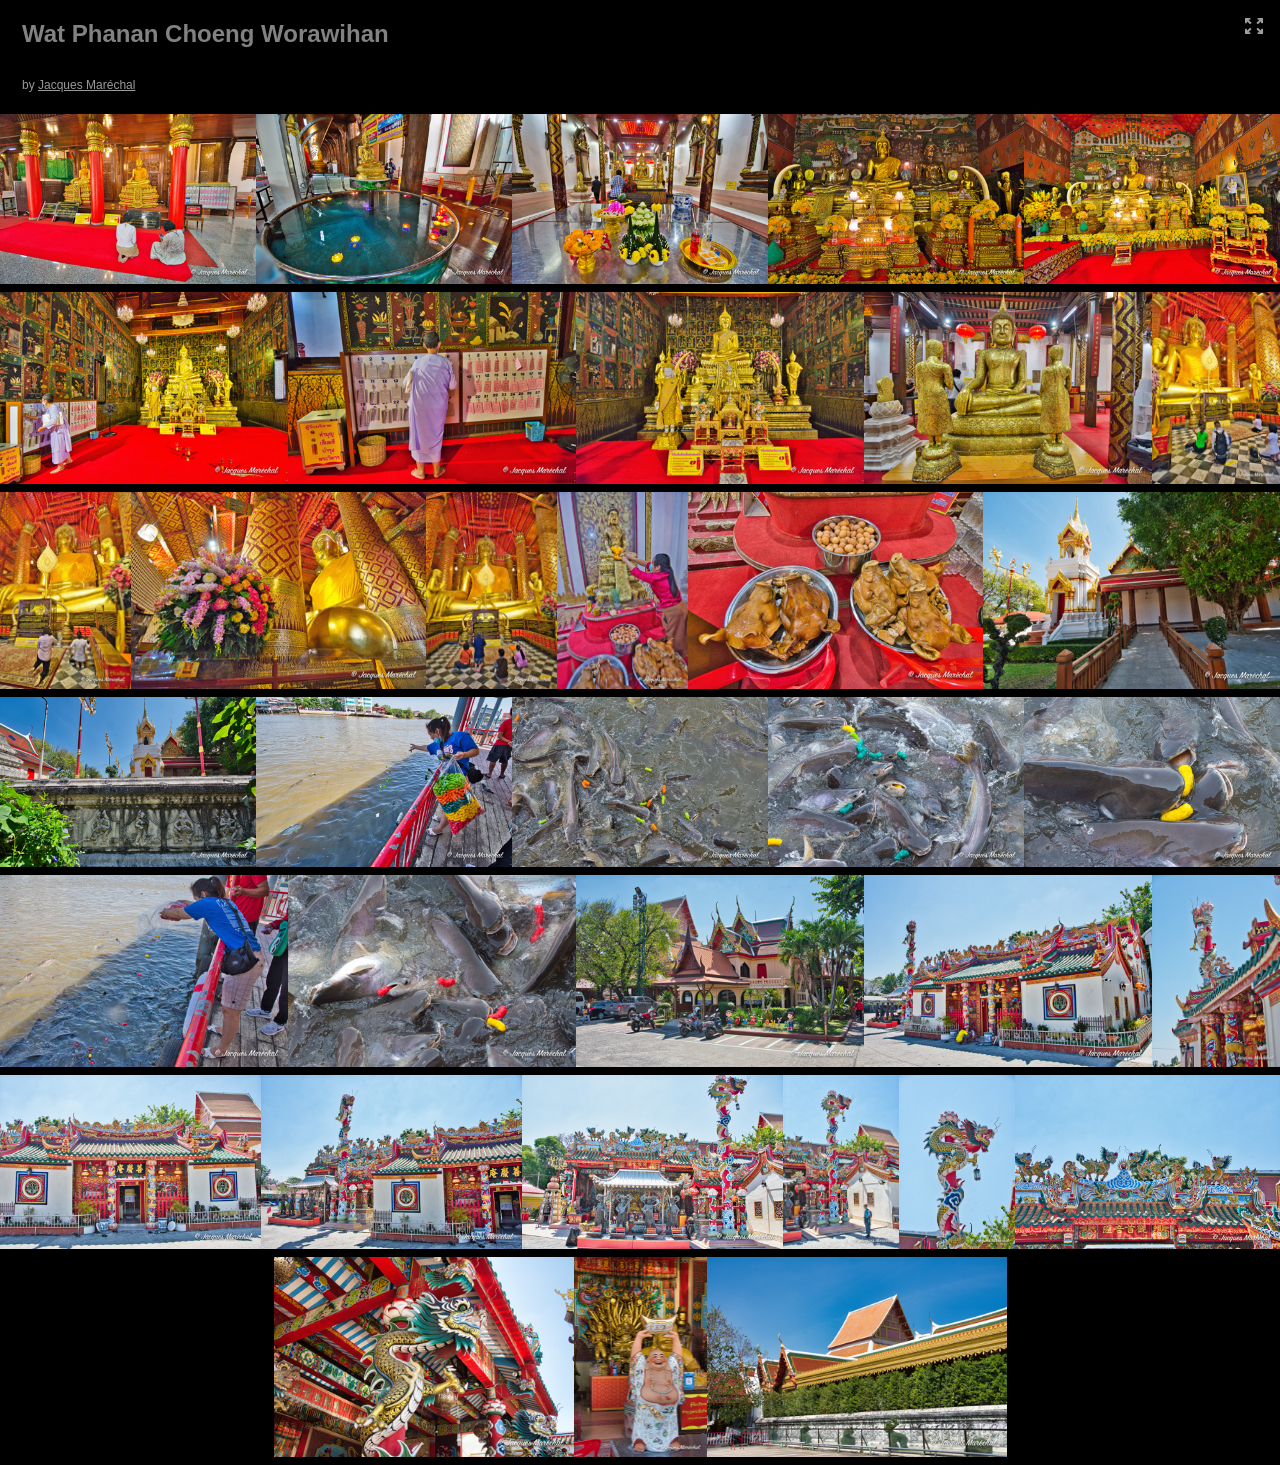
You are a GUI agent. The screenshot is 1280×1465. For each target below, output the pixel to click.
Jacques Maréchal (86, 85)
